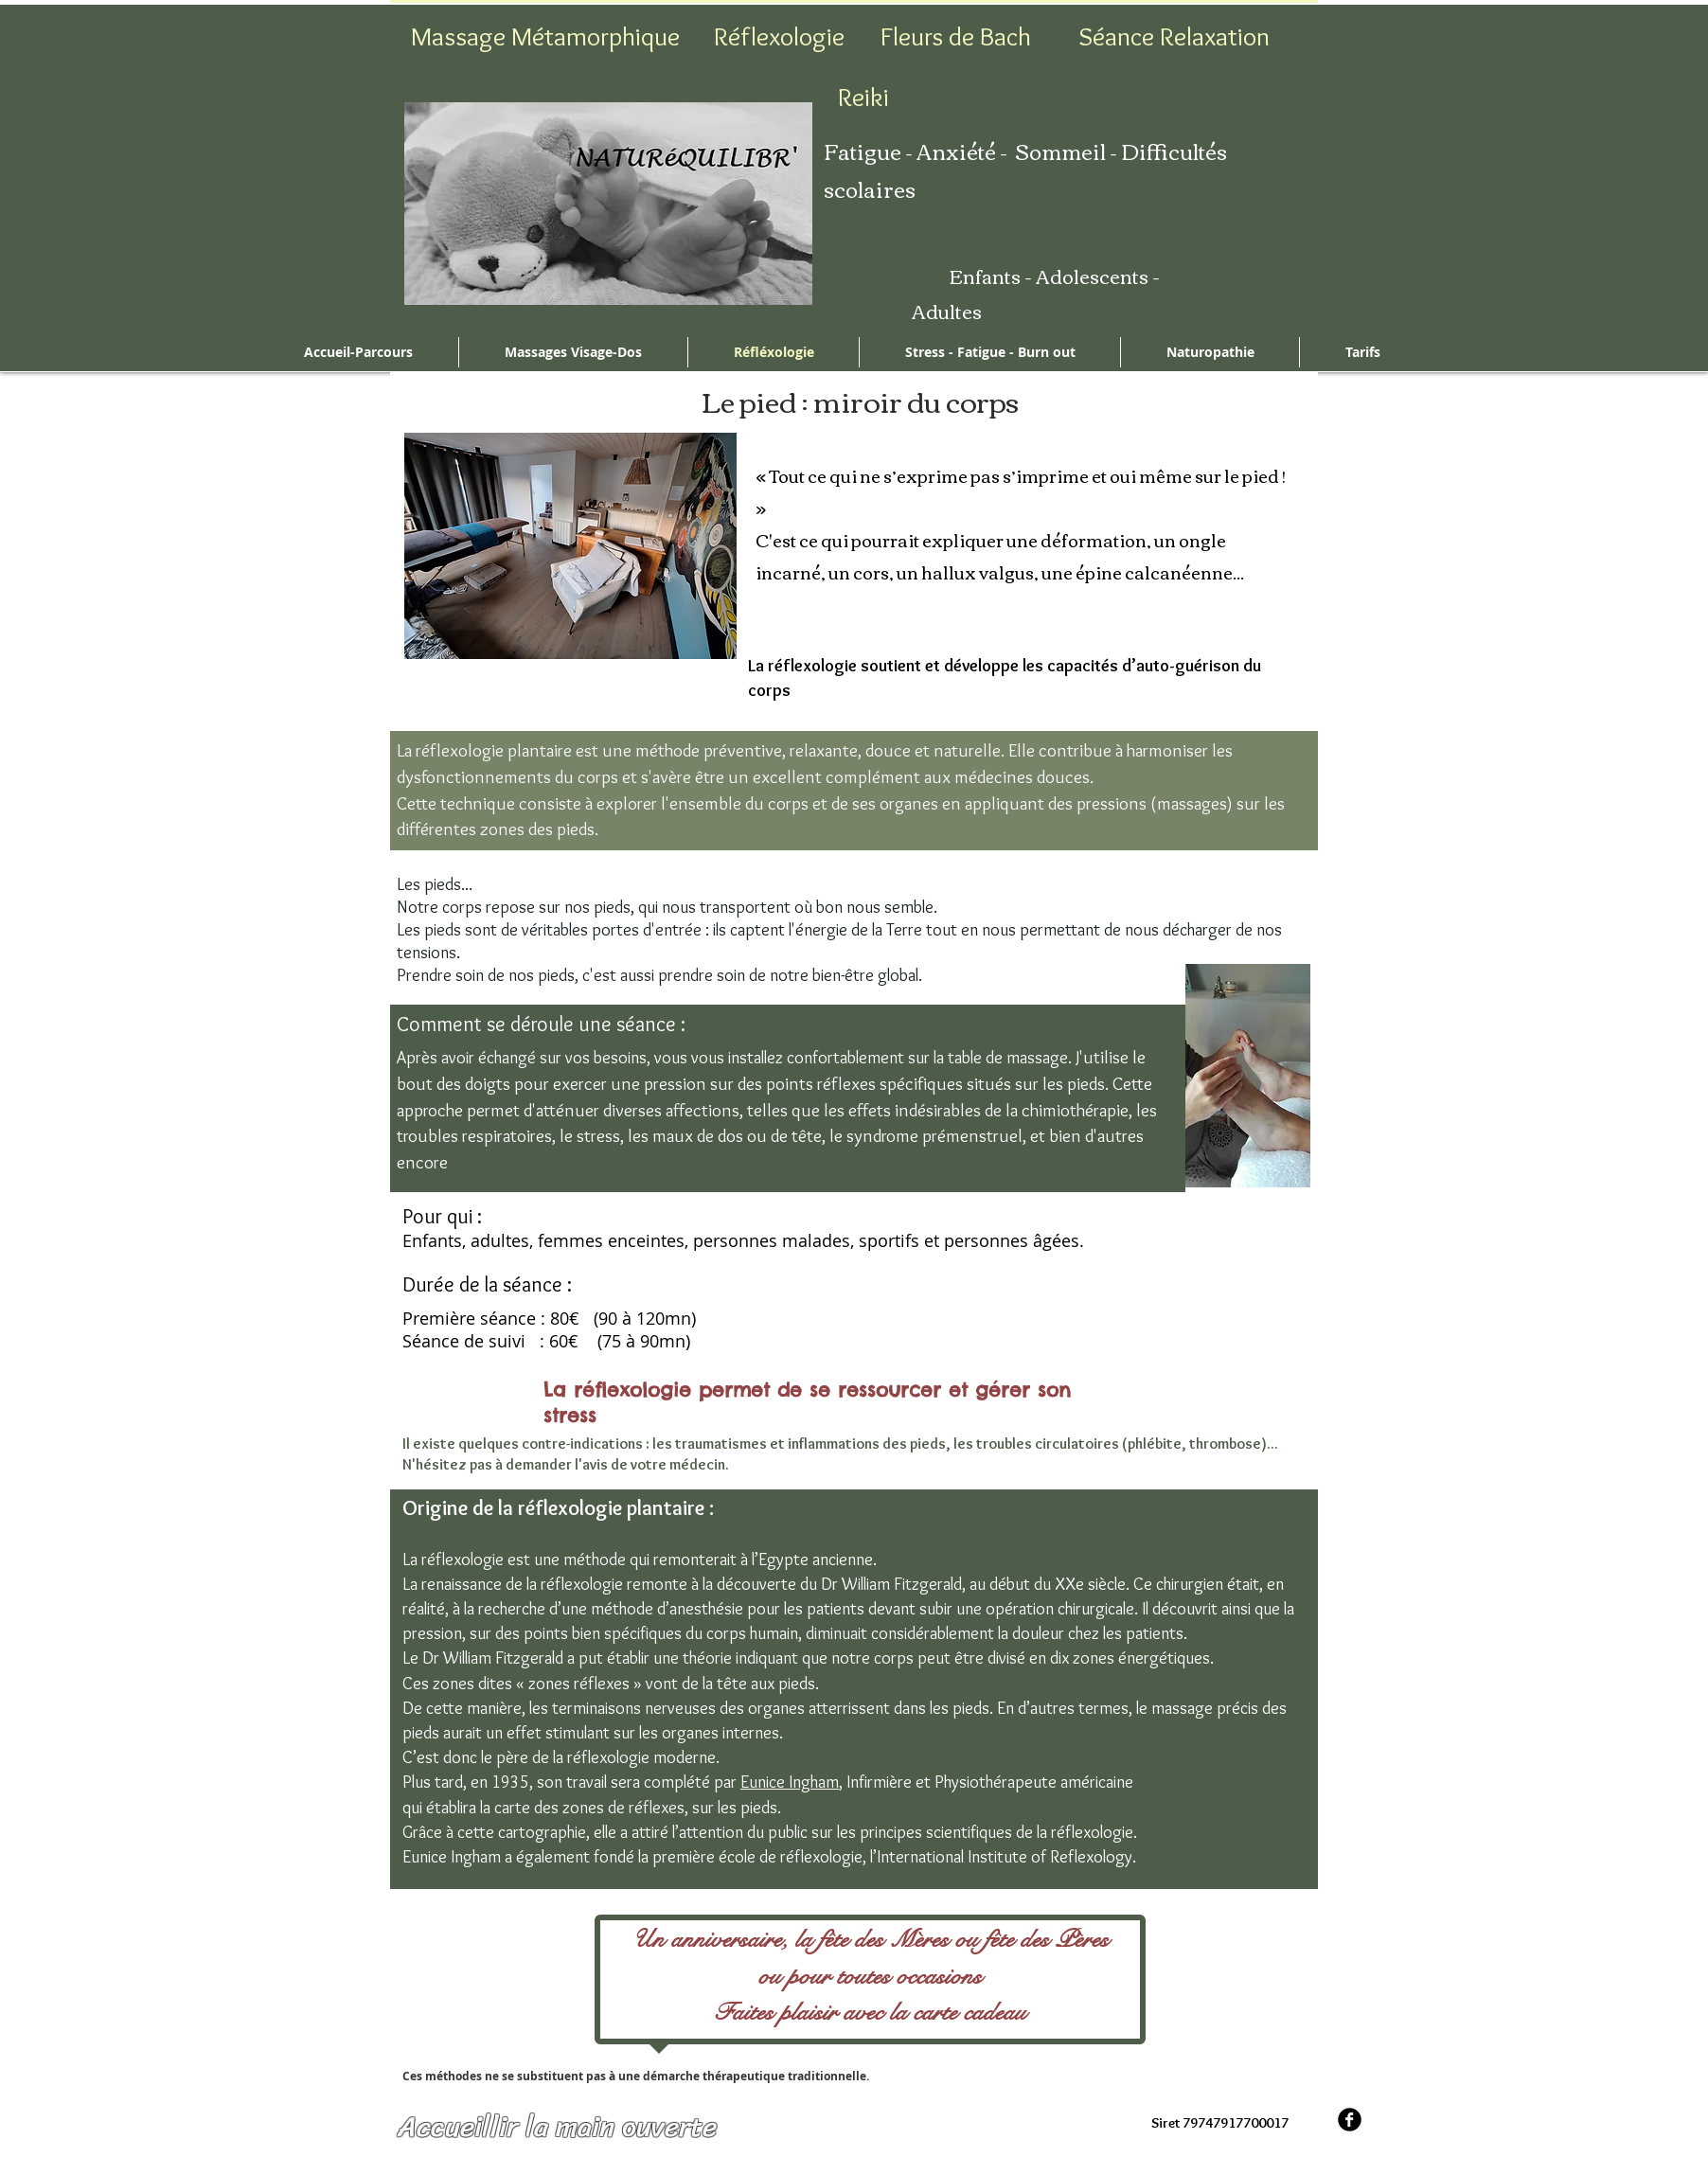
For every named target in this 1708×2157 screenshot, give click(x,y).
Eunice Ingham (789, 1782)
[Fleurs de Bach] (955, 37)
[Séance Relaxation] (1173, 37)
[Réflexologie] (779, 37)
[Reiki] (863, 97)
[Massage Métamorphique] (545, 37)
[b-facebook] (1349, 2119)
